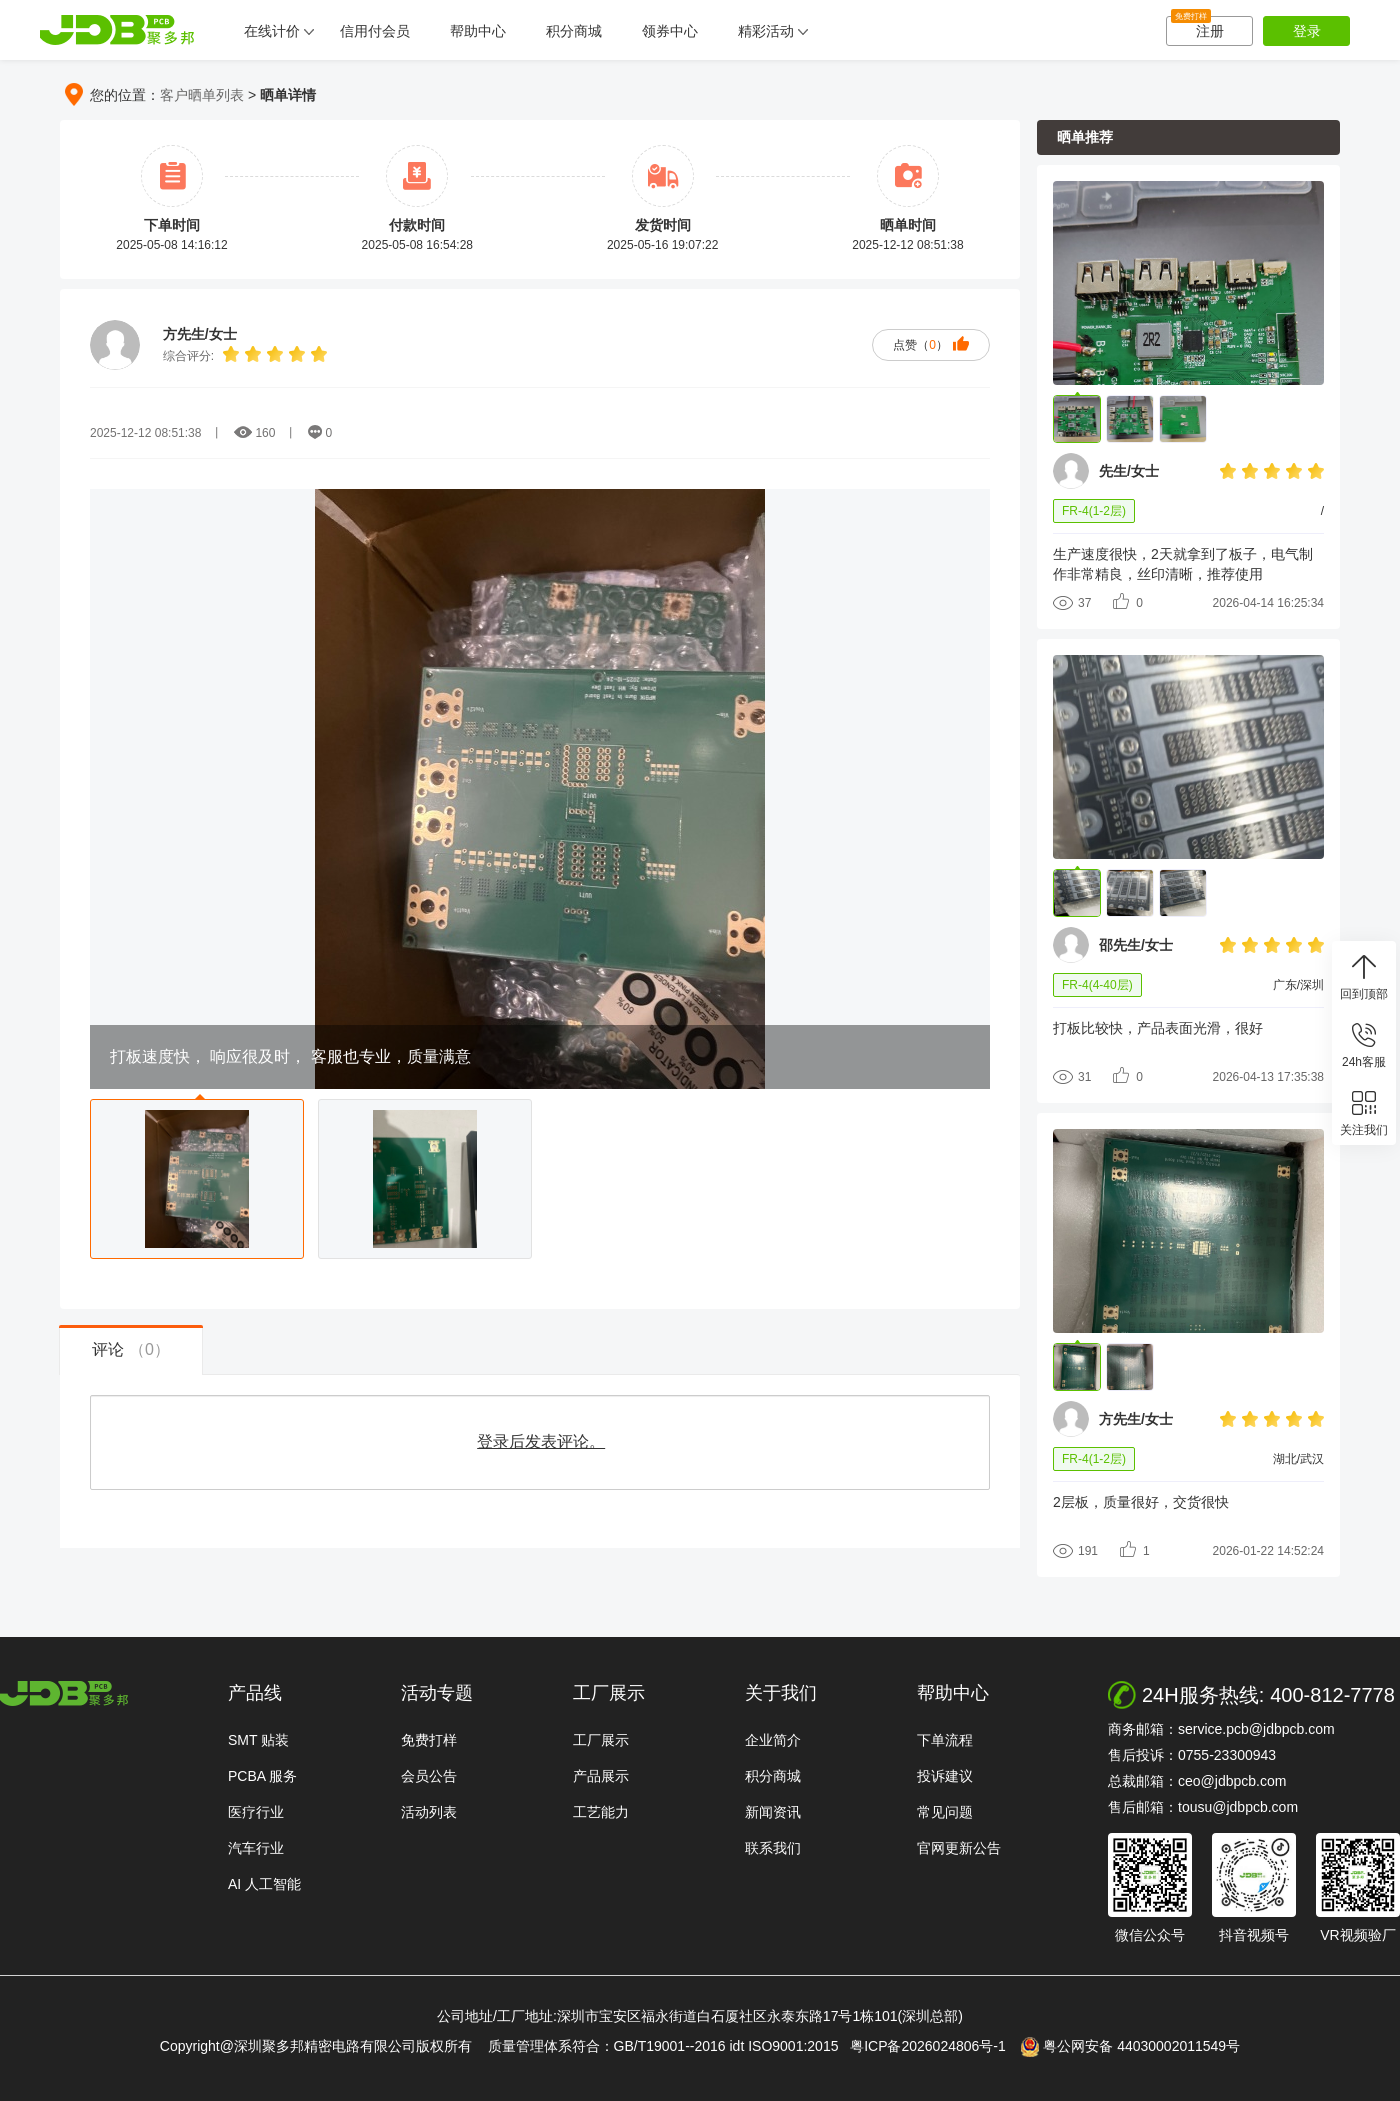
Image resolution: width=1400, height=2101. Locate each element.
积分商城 (574, 31)
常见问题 (945, 1812)
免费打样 (429, 1740)
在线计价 (272, 31)
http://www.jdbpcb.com (64, 1693)
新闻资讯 (773, 1812)
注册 (1197, 27)
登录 (1307, 31)
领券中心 (670, 31)
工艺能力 (601, 1812)
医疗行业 (256, 1812)
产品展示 (601, 1776)
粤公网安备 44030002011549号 (1130, 2047)
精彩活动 (766, 31)
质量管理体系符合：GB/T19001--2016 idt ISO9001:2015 (667, 2046)
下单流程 (945, 1740)
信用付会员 (375, 31)
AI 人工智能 (264, 1884)
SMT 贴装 (258, 1740)
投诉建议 (945, 1776)
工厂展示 (601, 1740)
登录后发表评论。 (541, 1441)
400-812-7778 (1332, 1695)
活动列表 (429, 1812)
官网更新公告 (959, 1848)
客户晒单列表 (202, 95)
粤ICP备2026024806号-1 (933, 2046)
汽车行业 (256, 1848)
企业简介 (773, 1740)
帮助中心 (478, 31)
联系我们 (773, 1848)
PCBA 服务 (262, 1776)
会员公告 (429, 1776)
